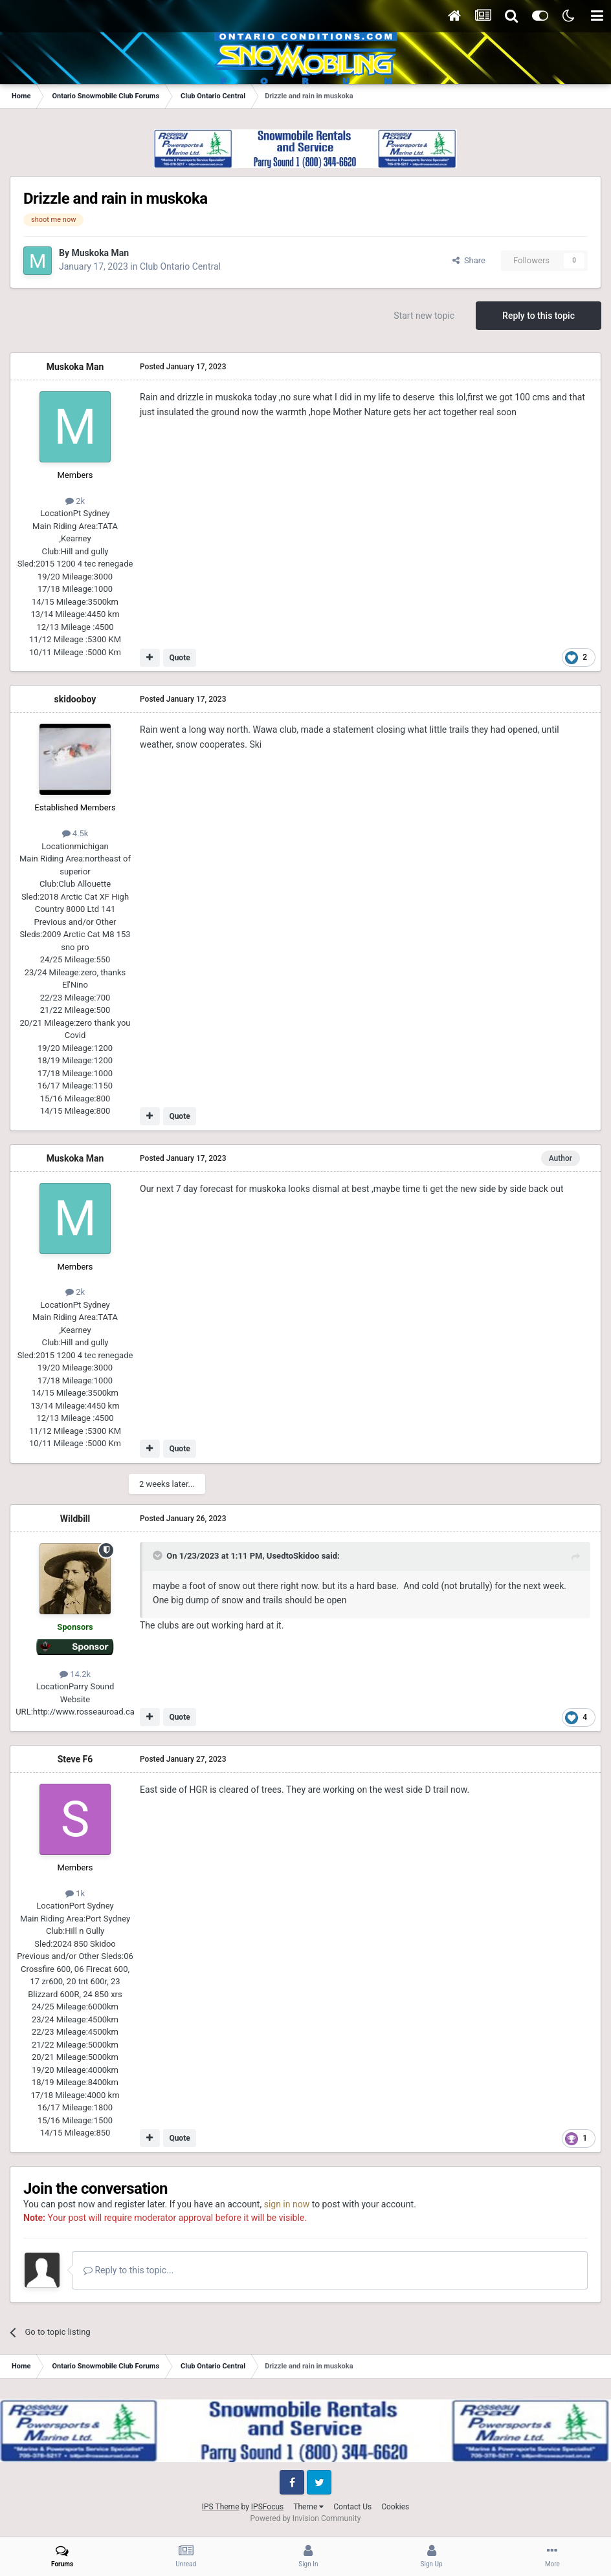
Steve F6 (75, 1759)
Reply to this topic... (128, 2270)
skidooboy (75, 699)
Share (468, 260)
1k (75, 1893)
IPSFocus (267, 2506)
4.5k (75, 833)
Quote (179, 657)
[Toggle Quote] (158, 1555)
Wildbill (75, 1518)
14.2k (75, 1674)
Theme (308, 2506)
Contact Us (352, 2506)
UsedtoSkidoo (293, 1556)
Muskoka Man (100, 253)
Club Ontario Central (180, 266)
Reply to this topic (538, 315)
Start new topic (424, 315)
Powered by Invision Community (305, 2518)
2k (75, 501)
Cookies (395, 2506)
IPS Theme (220, 2506)
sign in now (287, 2204)
